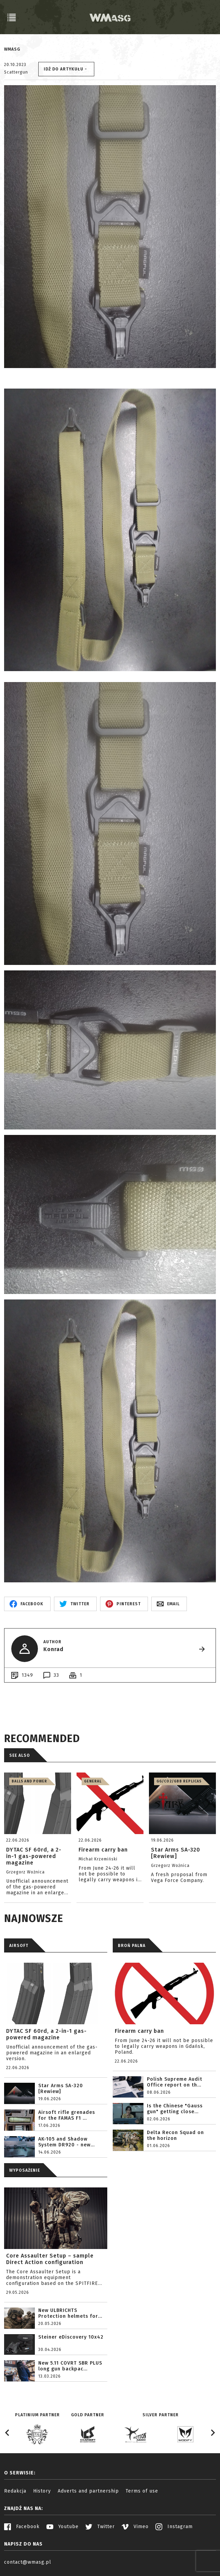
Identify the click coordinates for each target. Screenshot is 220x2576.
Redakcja (15, 2491)
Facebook (22, 2526)
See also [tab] (19, 1755)
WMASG (12, 49)
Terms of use (142, 2491)
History (42, 2491)
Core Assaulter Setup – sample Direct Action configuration (50, 2258)
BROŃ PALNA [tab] (132, 1945)
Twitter (100, 2526)
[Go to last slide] (7, 2432)
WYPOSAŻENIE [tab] (24, 2170)
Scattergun (16, 72)
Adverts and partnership (88, 2491)
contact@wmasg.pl (27, 2562)
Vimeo (135, 2526)
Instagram (174, 2526)
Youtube (62, 2526)
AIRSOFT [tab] (18, 1945)
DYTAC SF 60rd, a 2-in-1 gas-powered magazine (46, 2034)
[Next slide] (212, 2432)
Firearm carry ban (139, 2031)
